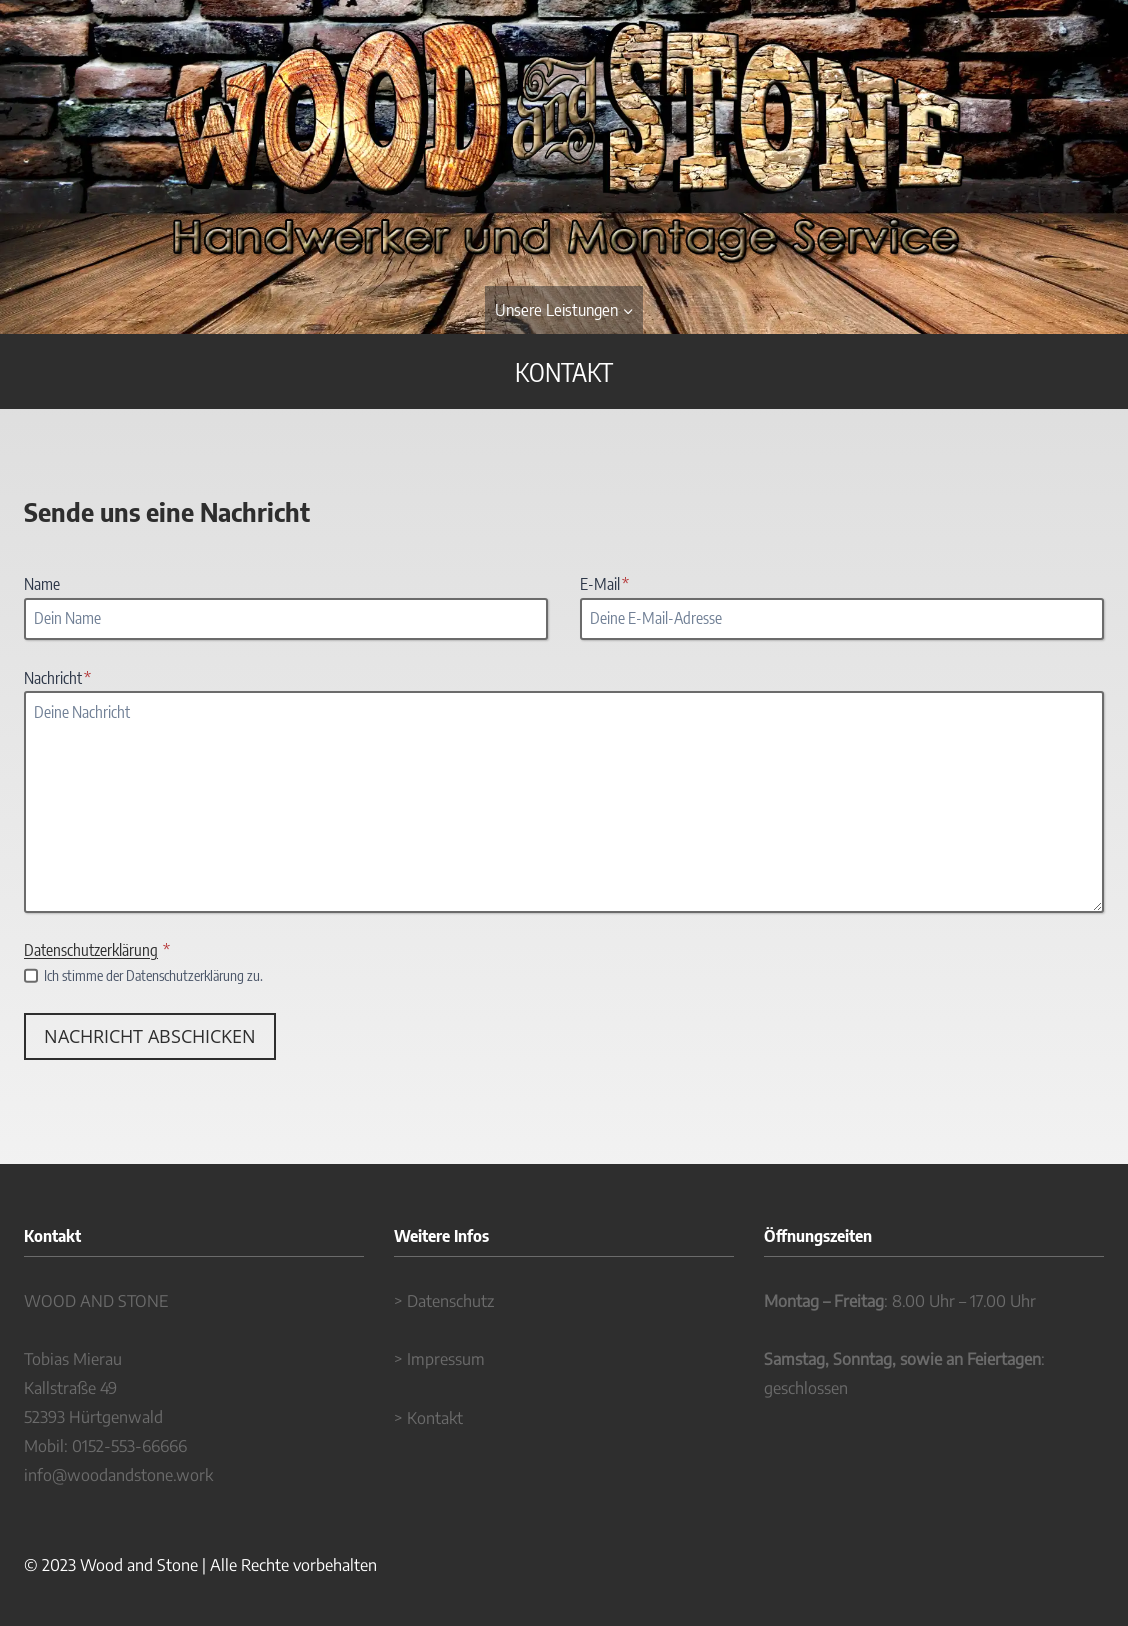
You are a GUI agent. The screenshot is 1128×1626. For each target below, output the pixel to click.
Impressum (446, 1359)
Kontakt (435, 1418)
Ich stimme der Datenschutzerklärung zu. (153, 975)
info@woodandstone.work (118, 1475)
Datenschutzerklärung (91, 950)
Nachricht (57, 678)
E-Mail (604, 584)
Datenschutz (450, 1301)
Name (42, 584)
